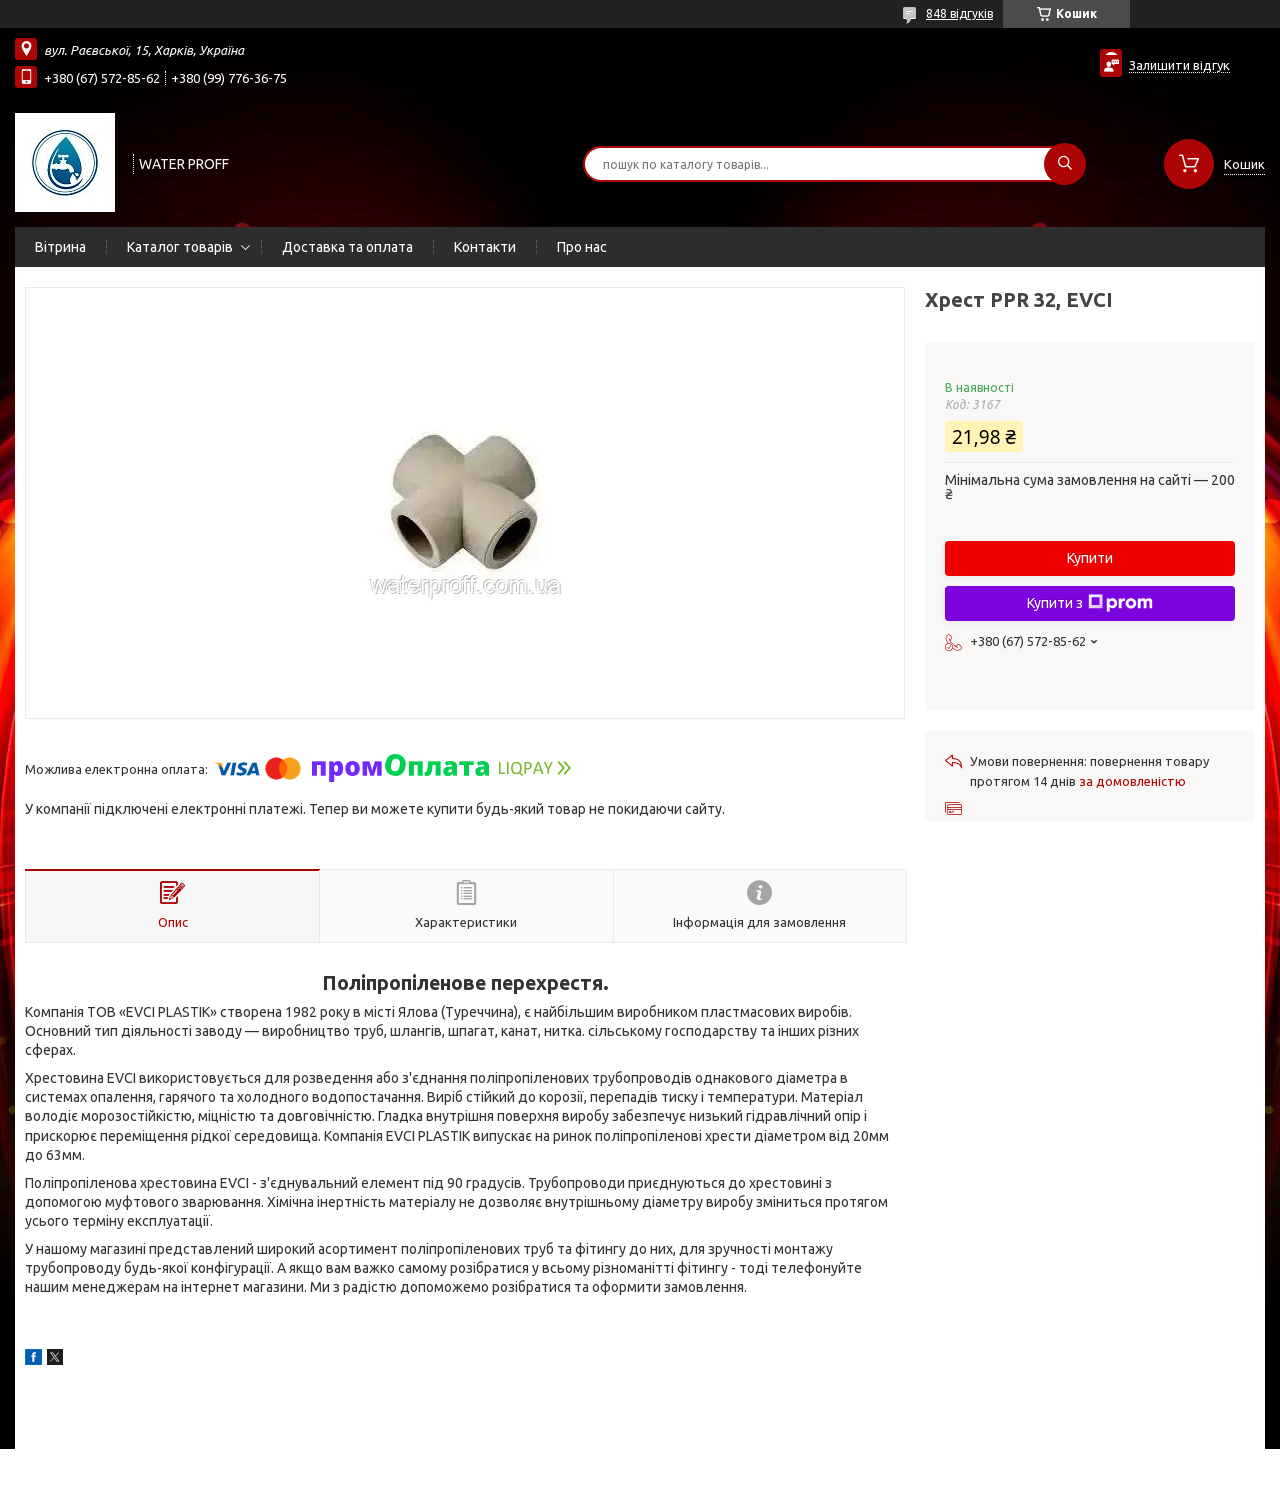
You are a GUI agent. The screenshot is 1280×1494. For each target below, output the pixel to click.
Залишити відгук (1179, 65)
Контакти (485, 247)
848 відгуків (959, 13)
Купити (1090, 558)
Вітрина (60, 247)
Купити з (1090, 603)
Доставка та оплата (347, 247)
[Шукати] (1065, 164)
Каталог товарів (180, 247)
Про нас (582, 247)
